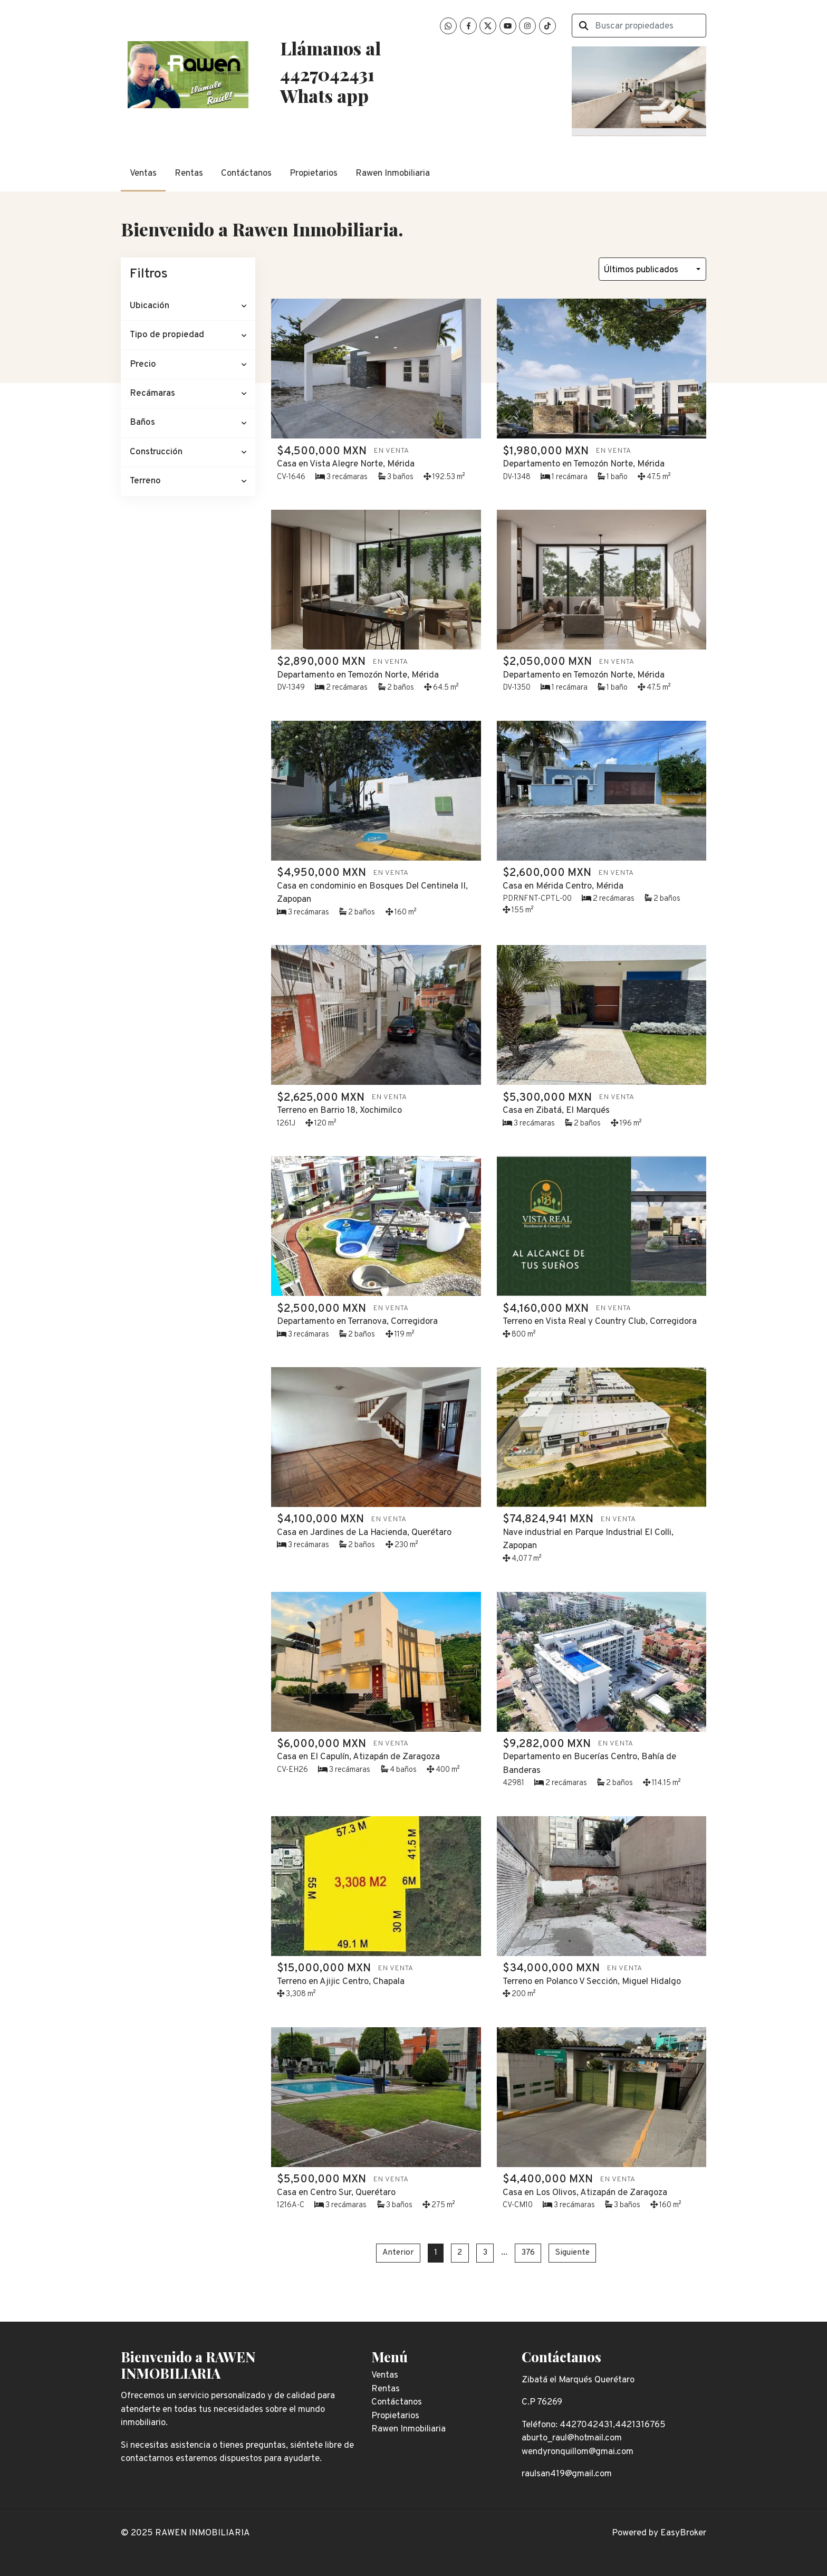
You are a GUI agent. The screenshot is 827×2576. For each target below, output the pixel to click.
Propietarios (314, 173)
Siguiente (572, 2252)
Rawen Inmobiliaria (392, 173)
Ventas (143, 173)
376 (528, 2252)
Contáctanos (246, 173)
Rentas (189, 173)
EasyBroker (683, 2533)
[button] (188, 306)
